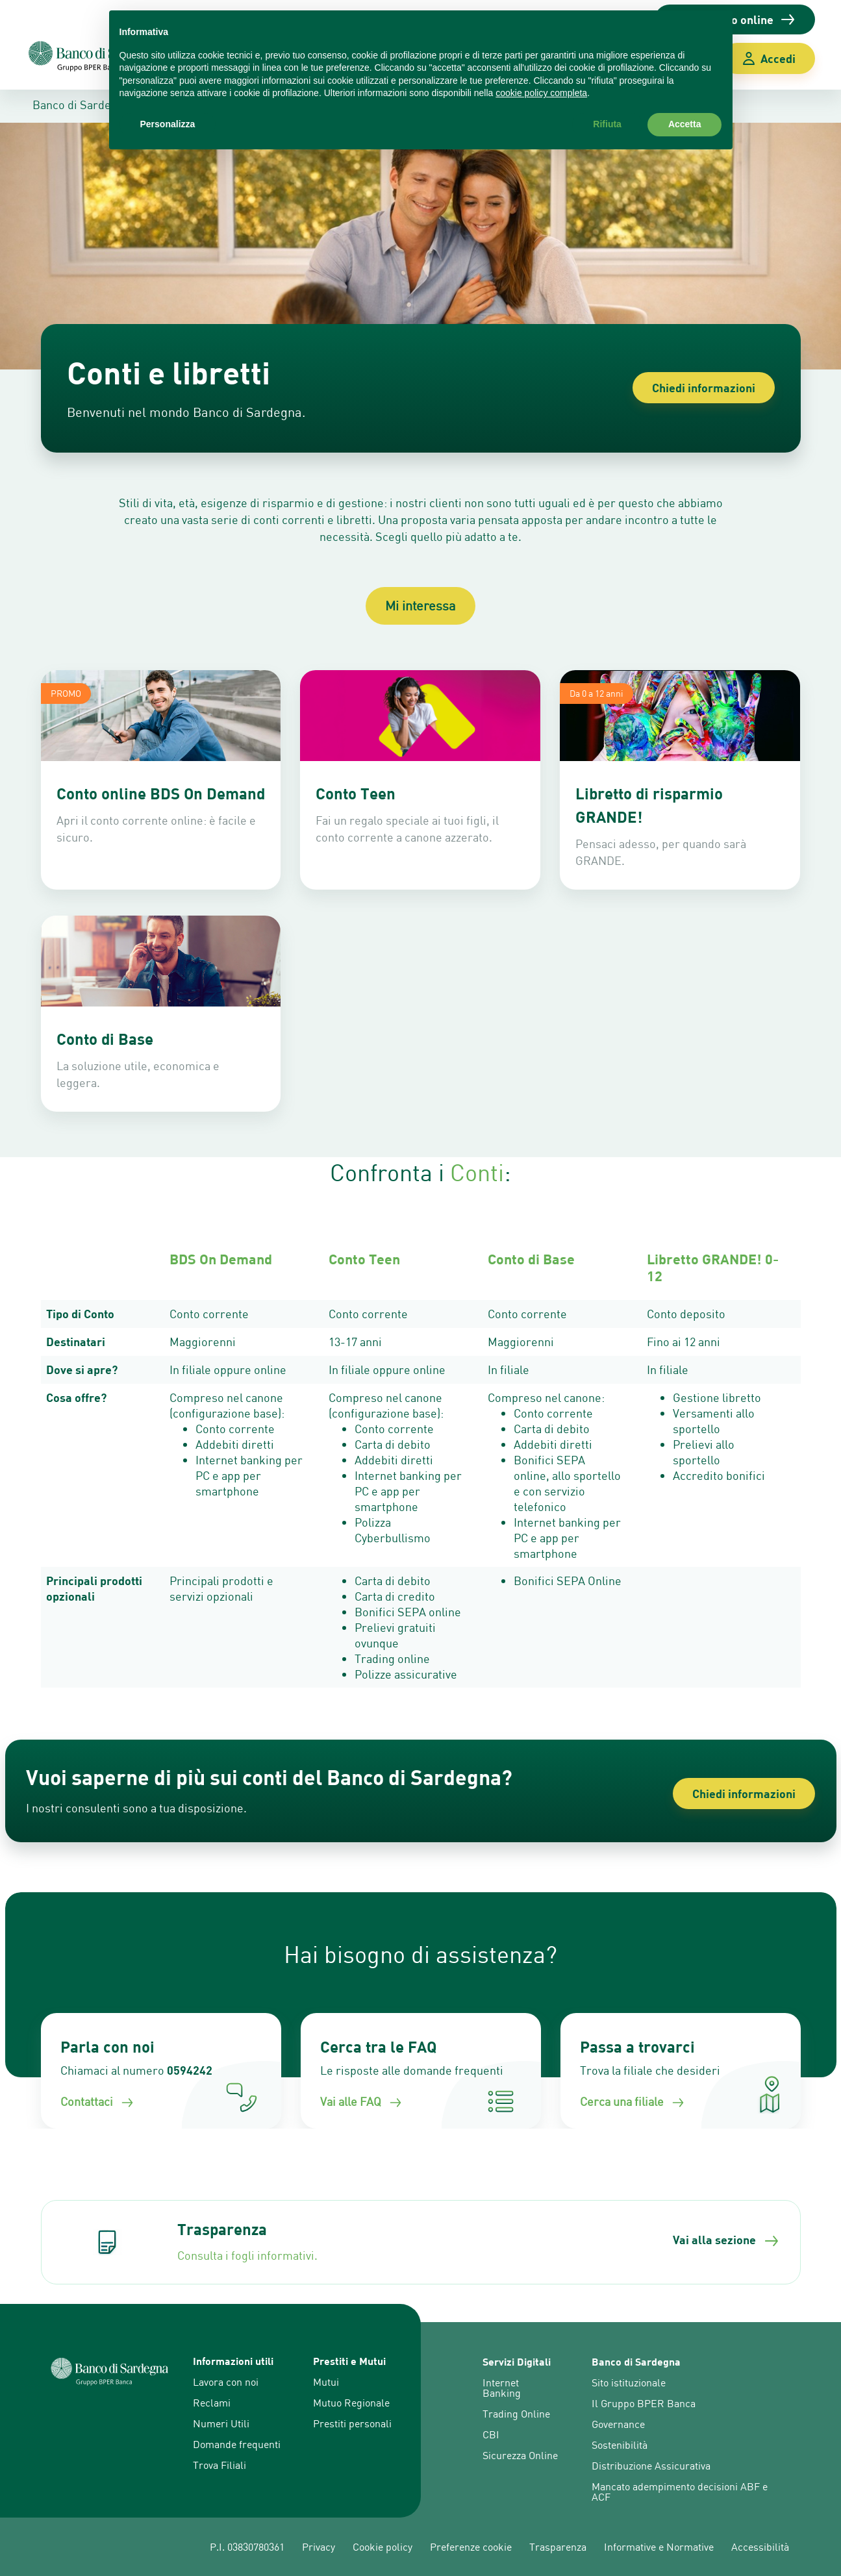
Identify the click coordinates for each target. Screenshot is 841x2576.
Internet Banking (502, 2387)
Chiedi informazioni (703, 388)
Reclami (212, 2402)
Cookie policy (382, 2546)
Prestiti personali (352, 2423)
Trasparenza (557, 2546)
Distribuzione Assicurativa (651, 2465)
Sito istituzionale (629, 2382)
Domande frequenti (237, 2444)
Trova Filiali (219, 2464)
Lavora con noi (225, 2381)
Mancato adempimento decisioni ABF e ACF (680, 2491)
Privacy (318, 2546)
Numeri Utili (221, 2423)
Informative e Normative (659, 2546)
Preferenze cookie (471, 2546)
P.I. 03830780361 (247, 2546)
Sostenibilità (619, 2444)
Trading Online (516, 2413)
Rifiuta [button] (607, 124)
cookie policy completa (541, 93)
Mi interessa (420, 605)
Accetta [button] (684, 124)
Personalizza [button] (167, 124)
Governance (618, 2424)
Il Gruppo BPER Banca (644, 2403)
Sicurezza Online (520, 2455)
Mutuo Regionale (351, 2402)
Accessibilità (760, 2546)
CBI (491, 2434)
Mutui (326, 2381)
